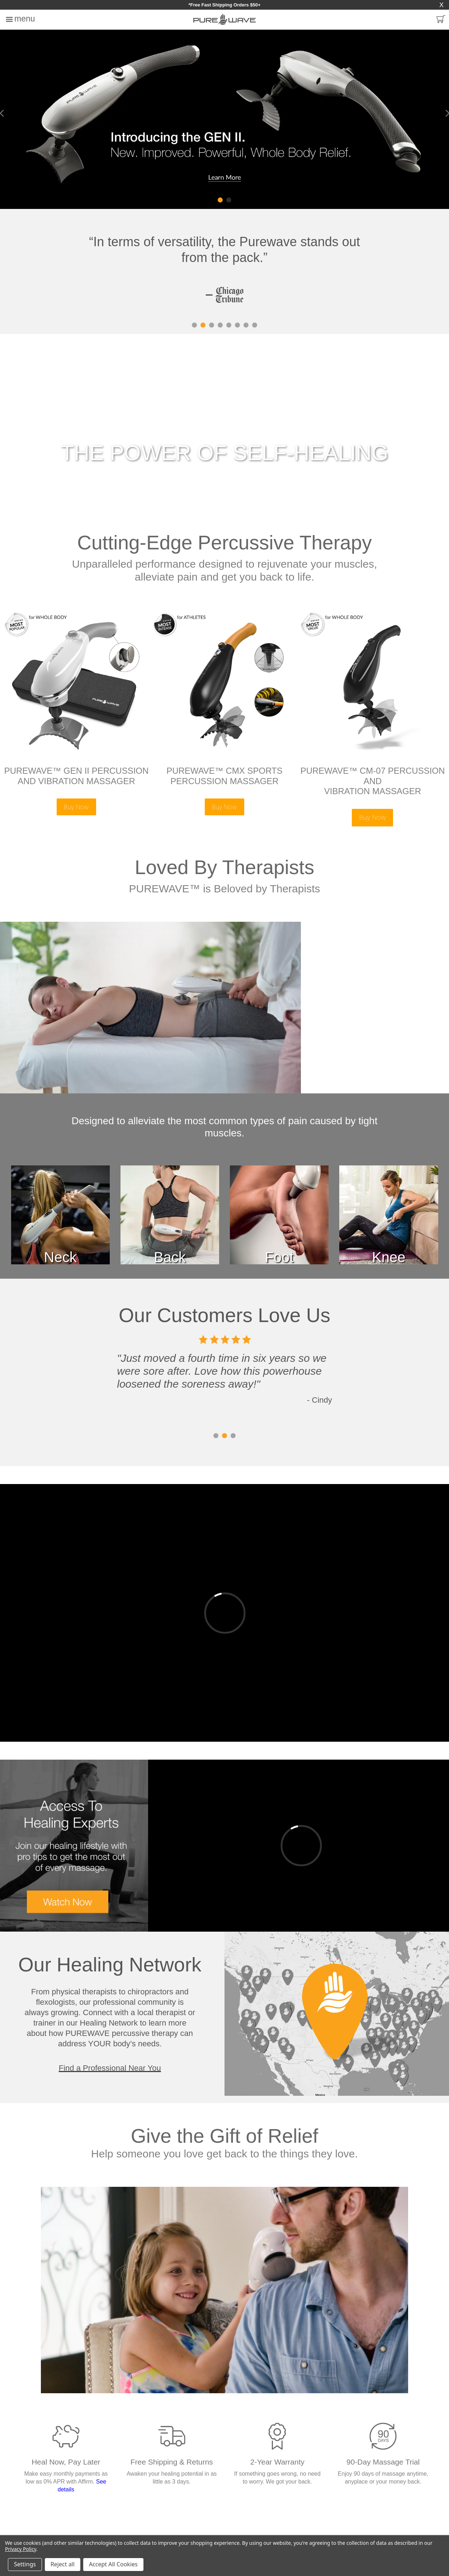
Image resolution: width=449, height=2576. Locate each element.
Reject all (63, 2564)
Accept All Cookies (113, 2564)
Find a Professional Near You (110, 2068)
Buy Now (76, 807)
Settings (25, 2564)
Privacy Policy (20, 2549)
